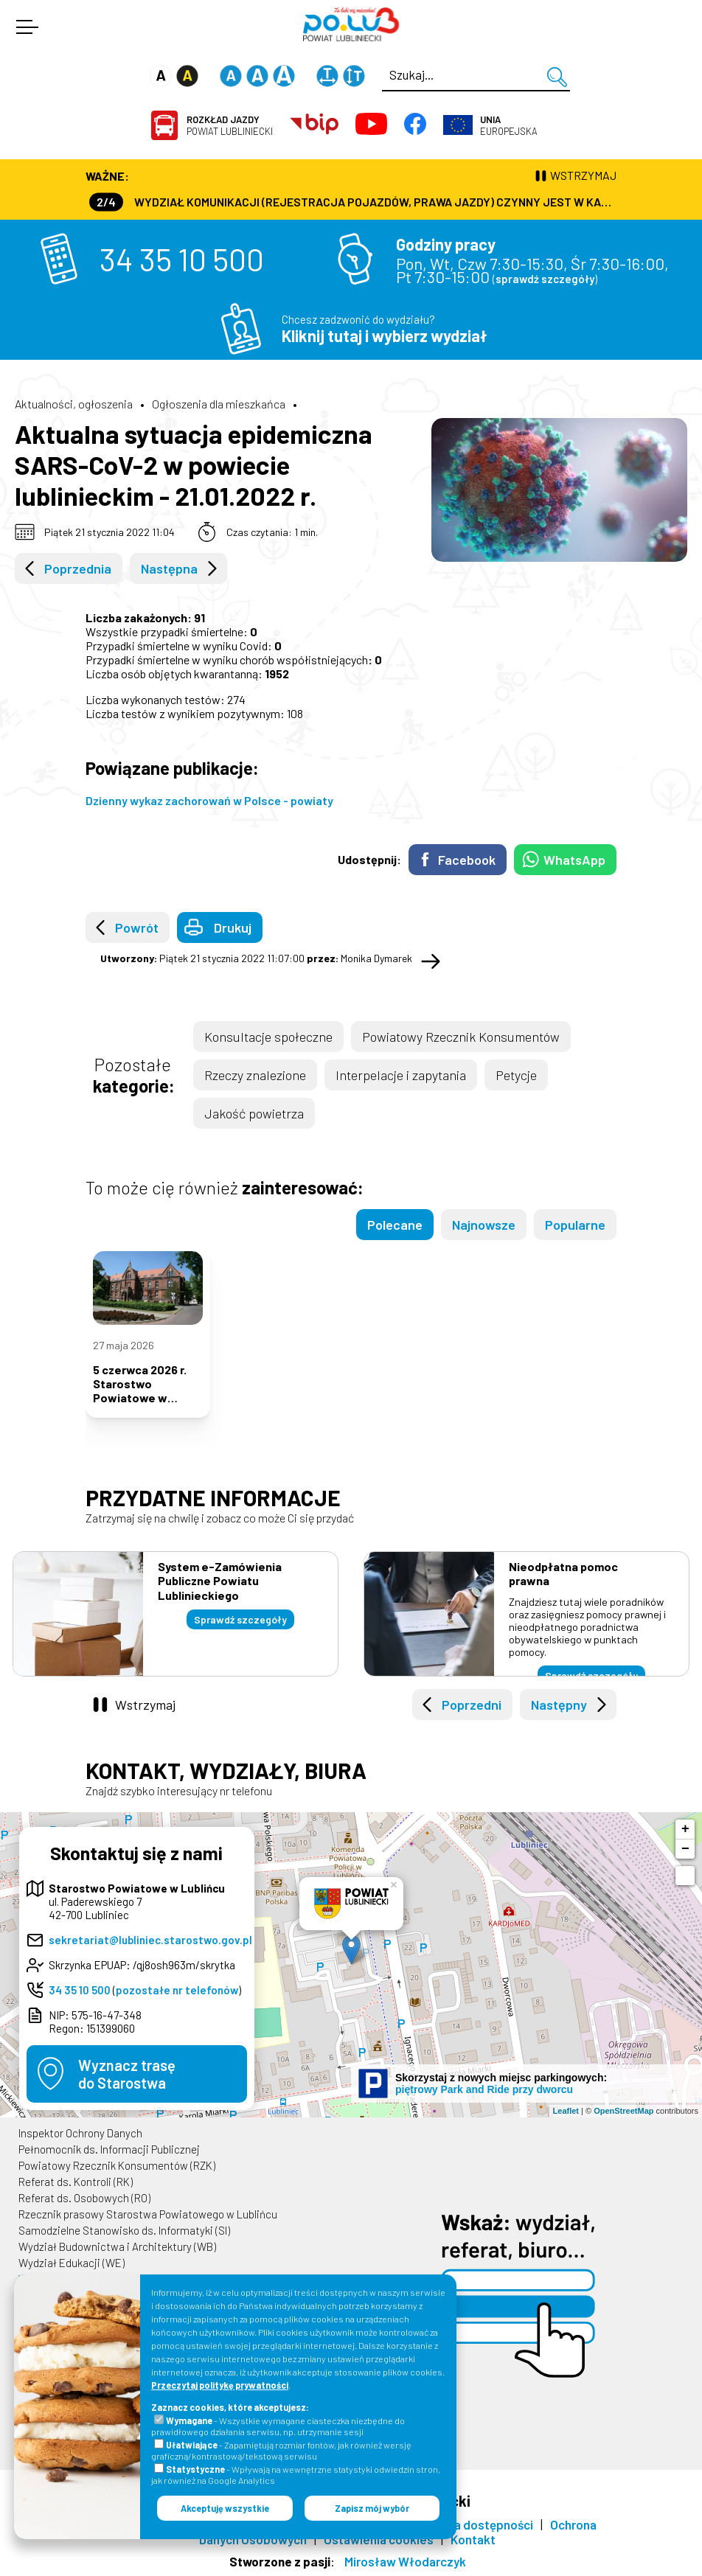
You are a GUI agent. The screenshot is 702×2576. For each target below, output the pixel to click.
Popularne (575, 1224)
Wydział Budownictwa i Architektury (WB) (117, 2246)
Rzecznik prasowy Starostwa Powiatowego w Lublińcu (147, 2214)
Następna (169, 568)
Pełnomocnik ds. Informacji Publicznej (109, 2149)
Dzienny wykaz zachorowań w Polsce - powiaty (209, 800)
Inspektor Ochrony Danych (80, 2133)
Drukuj (232, 927)
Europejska (509, 125)
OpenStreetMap (623, 2110)
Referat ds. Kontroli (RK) (75, 2181)
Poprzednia (77, 568)
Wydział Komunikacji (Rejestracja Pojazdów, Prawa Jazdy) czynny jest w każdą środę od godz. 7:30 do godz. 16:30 (352, 201)
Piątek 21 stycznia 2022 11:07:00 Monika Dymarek (256, 958)
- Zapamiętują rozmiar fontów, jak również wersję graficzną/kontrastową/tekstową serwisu (281, 2450)
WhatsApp (574, 860)
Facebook (467, 860)
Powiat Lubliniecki (230, 125)
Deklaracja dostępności (468, 2524)
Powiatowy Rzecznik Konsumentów (461, 1036)
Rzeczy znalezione (255, 1075)
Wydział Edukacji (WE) (71, 2262)
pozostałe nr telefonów (177, 1990)
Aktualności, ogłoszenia (74, 404)
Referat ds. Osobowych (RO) (84, 2197)
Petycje (516, 1075)
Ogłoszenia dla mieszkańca (218, 404)
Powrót (137, 927)
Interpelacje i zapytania (401, 1075)
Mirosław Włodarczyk (405, 2561)
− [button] (685, 1849)
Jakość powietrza (254, 1113)
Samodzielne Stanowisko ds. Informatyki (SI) (124, 2230)
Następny (559, 1704)
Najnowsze (483, 1224)
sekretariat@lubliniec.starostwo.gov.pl (150, 1939)
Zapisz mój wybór (372, 2508)
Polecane (395, 1224)
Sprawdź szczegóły (240, 1619)
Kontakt (473, 2539)
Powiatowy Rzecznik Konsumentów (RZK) (116, 2165)
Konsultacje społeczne (268, 1036)
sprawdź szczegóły (545, 278)
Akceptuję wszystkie (225, 2508)
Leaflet (566, 2110)
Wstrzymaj (145, 1704)
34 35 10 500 (182, 258)
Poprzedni (471, 1704)
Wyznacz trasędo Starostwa (127, 2074)
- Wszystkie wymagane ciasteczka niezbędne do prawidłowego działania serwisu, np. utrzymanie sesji (278, 2426)
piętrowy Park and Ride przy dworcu (484, 2089)
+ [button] (685, 1829)
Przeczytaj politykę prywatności (219, 2385)
